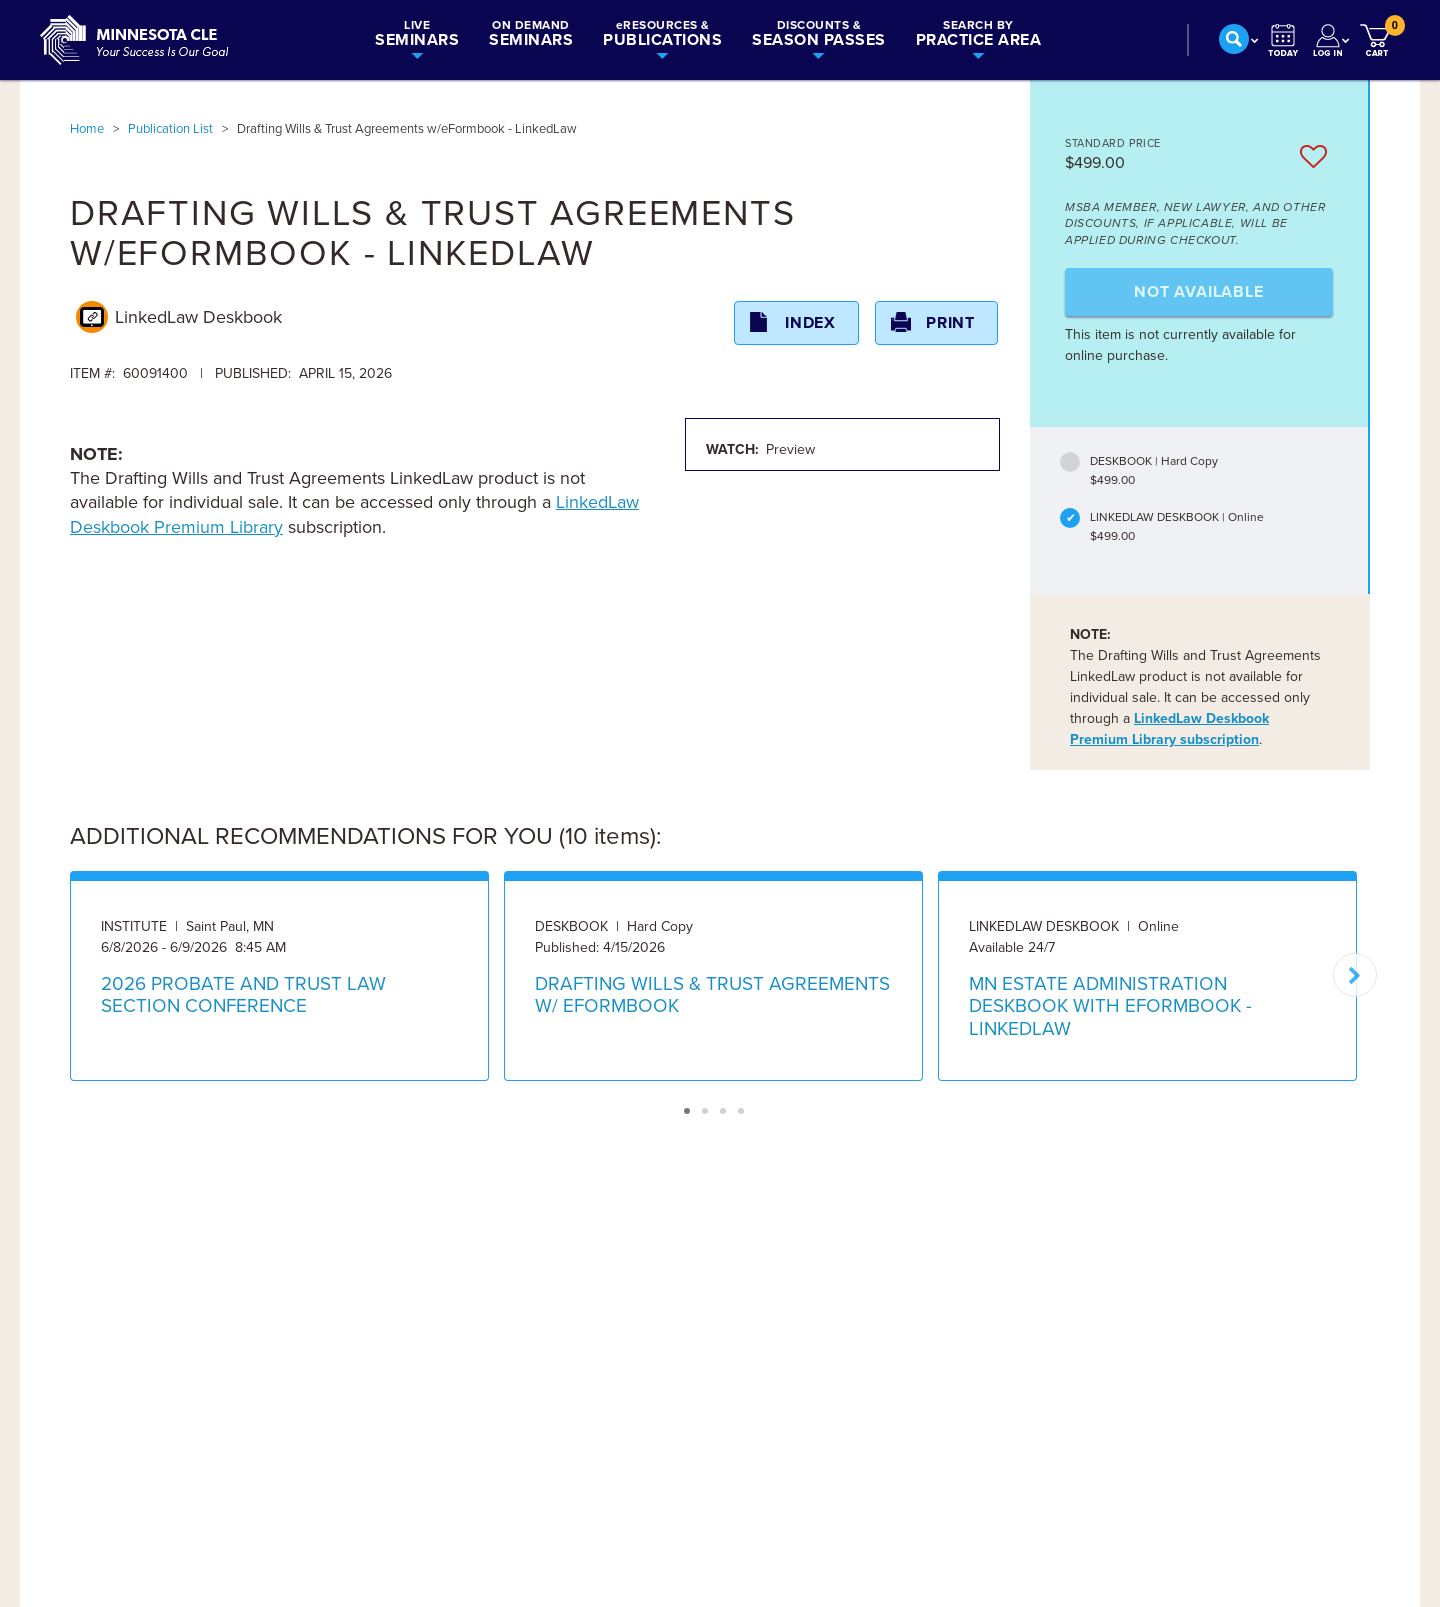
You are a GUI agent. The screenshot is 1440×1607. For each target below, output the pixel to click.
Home (87, 129)
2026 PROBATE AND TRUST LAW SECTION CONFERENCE (243, 995)
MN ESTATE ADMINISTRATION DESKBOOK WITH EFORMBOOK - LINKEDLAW (1110, 1007)
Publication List (170, 129)
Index (810, 323)
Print (950, 323)
